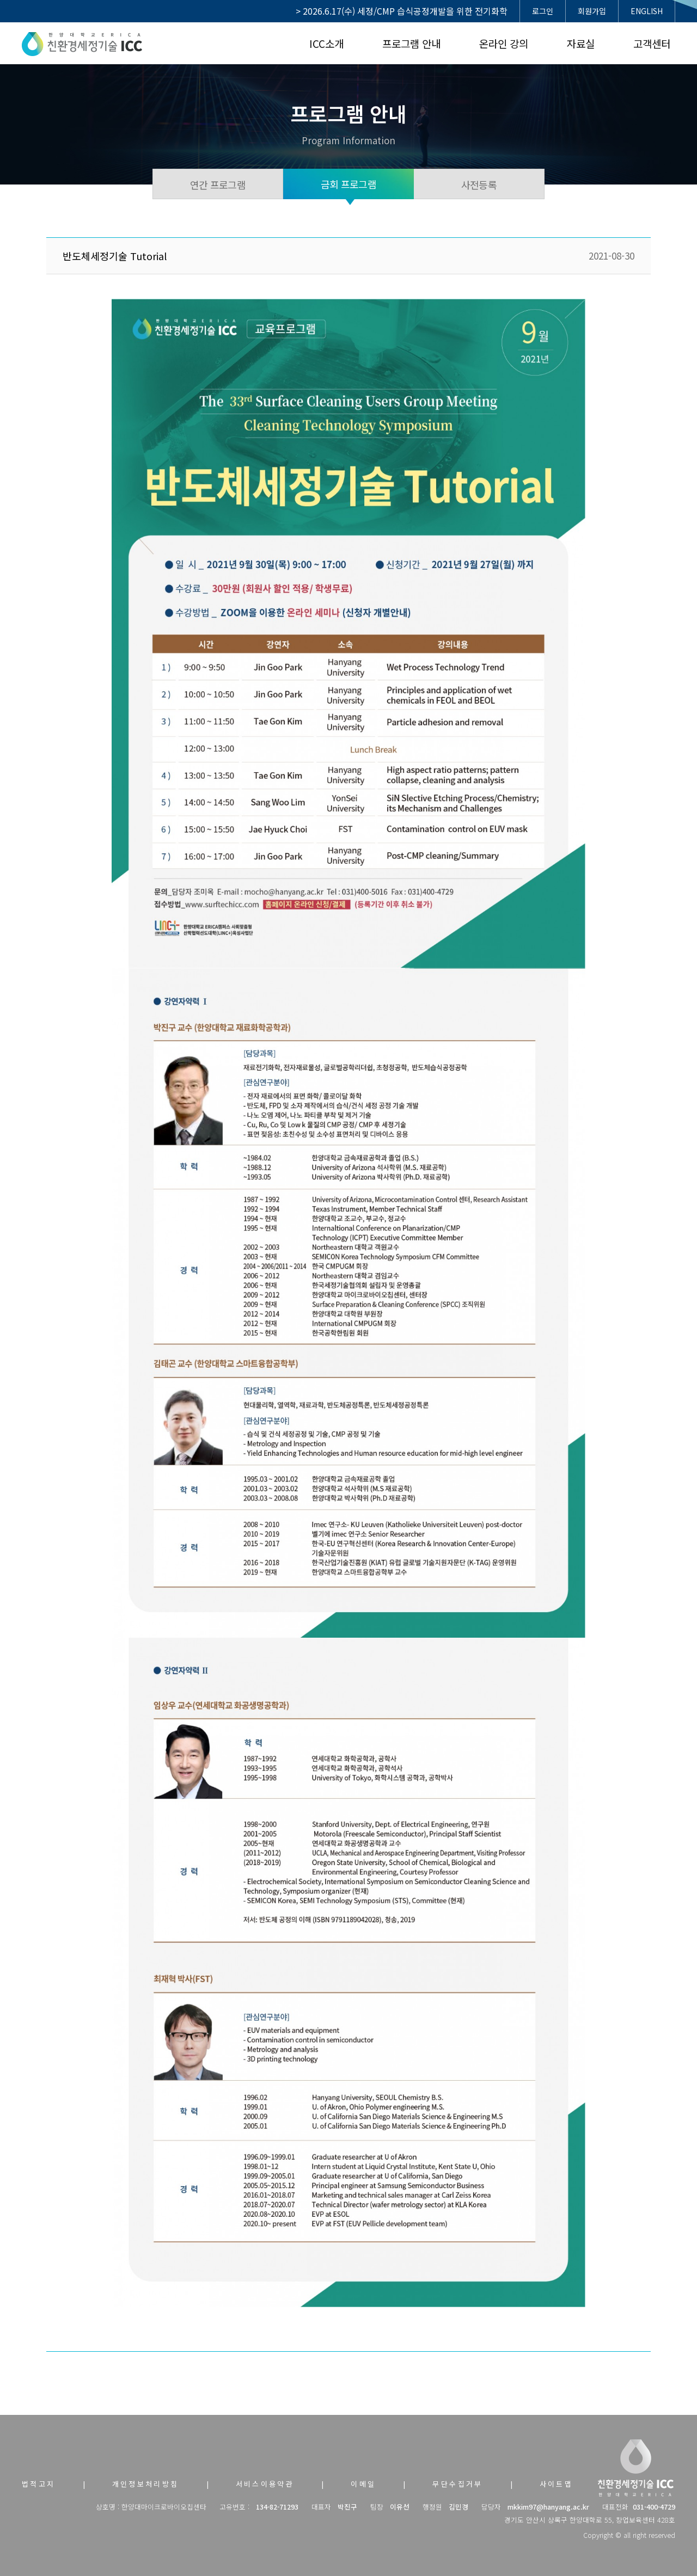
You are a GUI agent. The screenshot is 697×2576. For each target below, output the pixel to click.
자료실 (581, 43)
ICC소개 (326, 43)
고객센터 (651, 43)
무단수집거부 (457, 2483)
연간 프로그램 (218, 184)
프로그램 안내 (411, 43)
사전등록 (479, 184)
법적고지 (39, 2483)
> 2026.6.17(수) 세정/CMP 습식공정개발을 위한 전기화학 (402, 10)
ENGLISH (647, 10)
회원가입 (592, 10)
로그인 (542, 10)
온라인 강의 (503, 43)
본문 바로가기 (0, 0)
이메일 (363, 2483)
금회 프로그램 (348, 184)
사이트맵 (556, 2483)
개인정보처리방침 (145, 2483)
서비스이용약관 (265, 2483)
